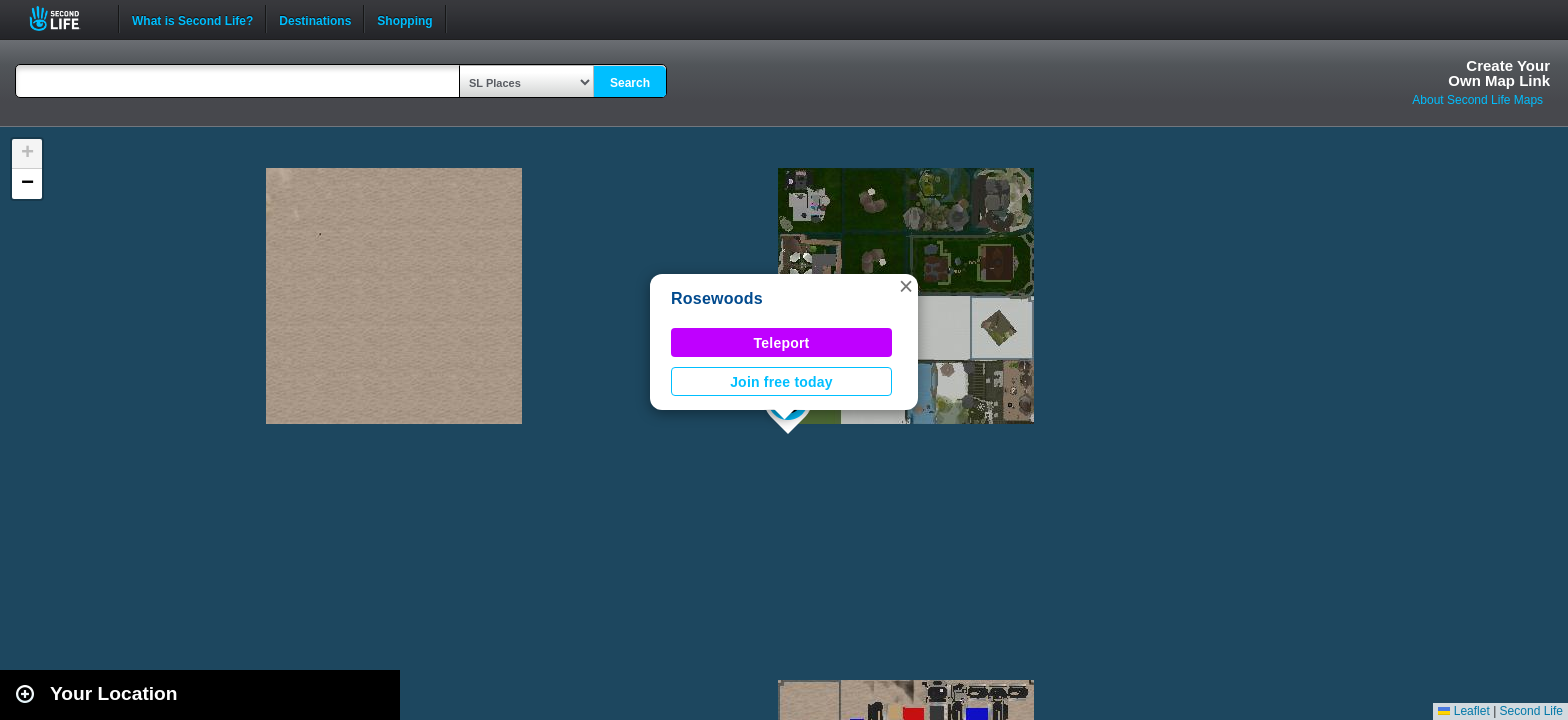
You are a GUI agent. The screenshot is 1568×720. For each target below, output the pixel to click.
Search (630, 83)
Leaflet (1463, 711)
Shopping (404, 19)
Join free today (781, 382)
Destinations (315, 19)
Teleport (782, 343)
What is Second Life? (192, 19)
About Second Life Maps (1477, 100)
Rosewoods (717, 298)
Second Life (65, 18)
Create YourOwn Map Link (1499, 73)
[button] (906, 286)
